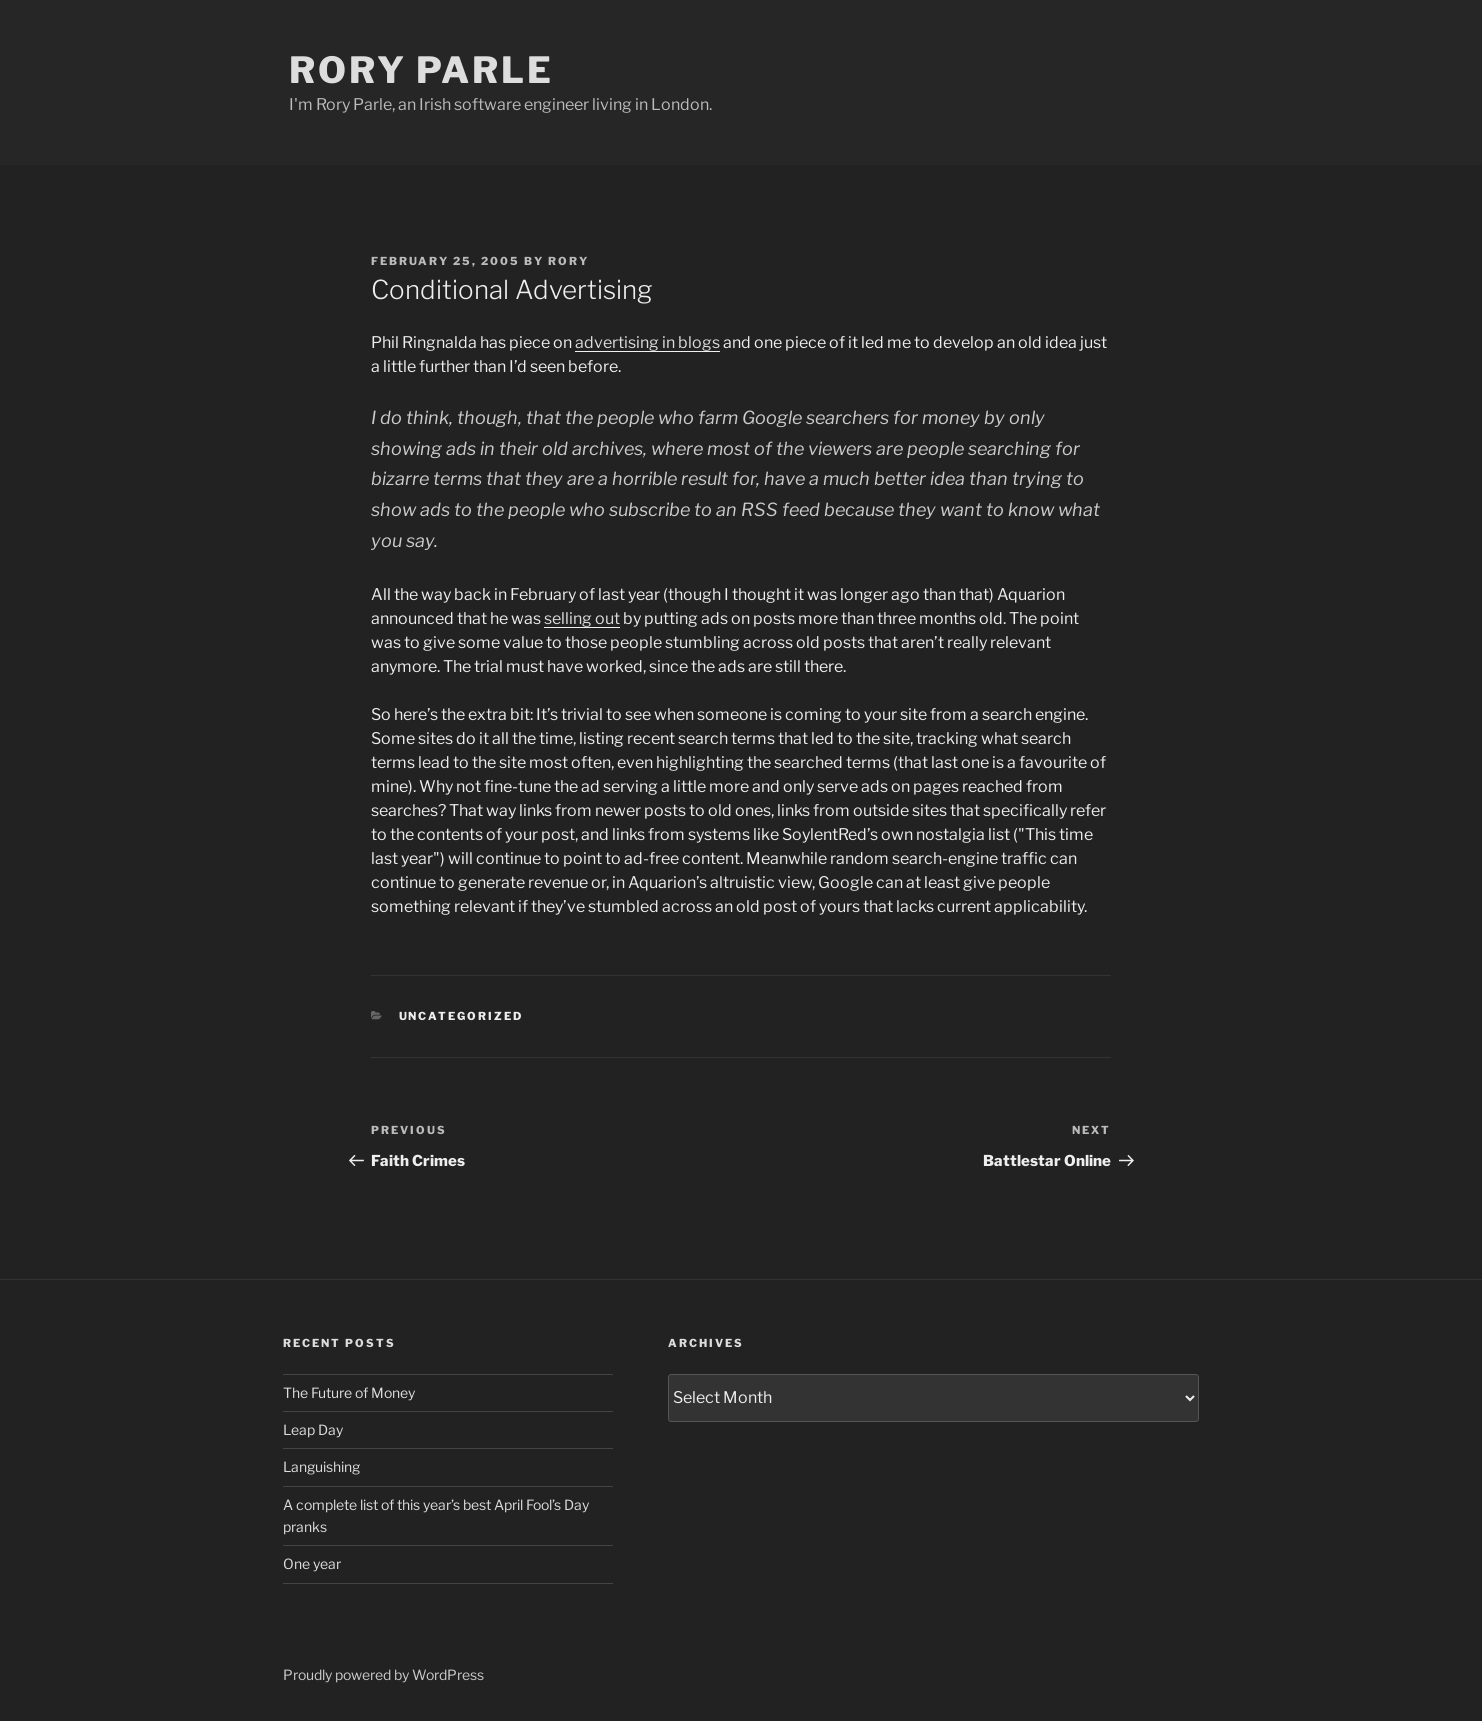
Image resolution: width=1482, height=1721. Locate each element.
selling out (582, 618)
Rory (568, 261)
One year (312, 1563)
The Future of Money (349, 1392)
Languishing (321, 1466)
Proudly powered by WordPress (383, 1674)
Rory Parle (421, 70)
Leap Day (313, 1429)
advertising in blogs (647, 342)
